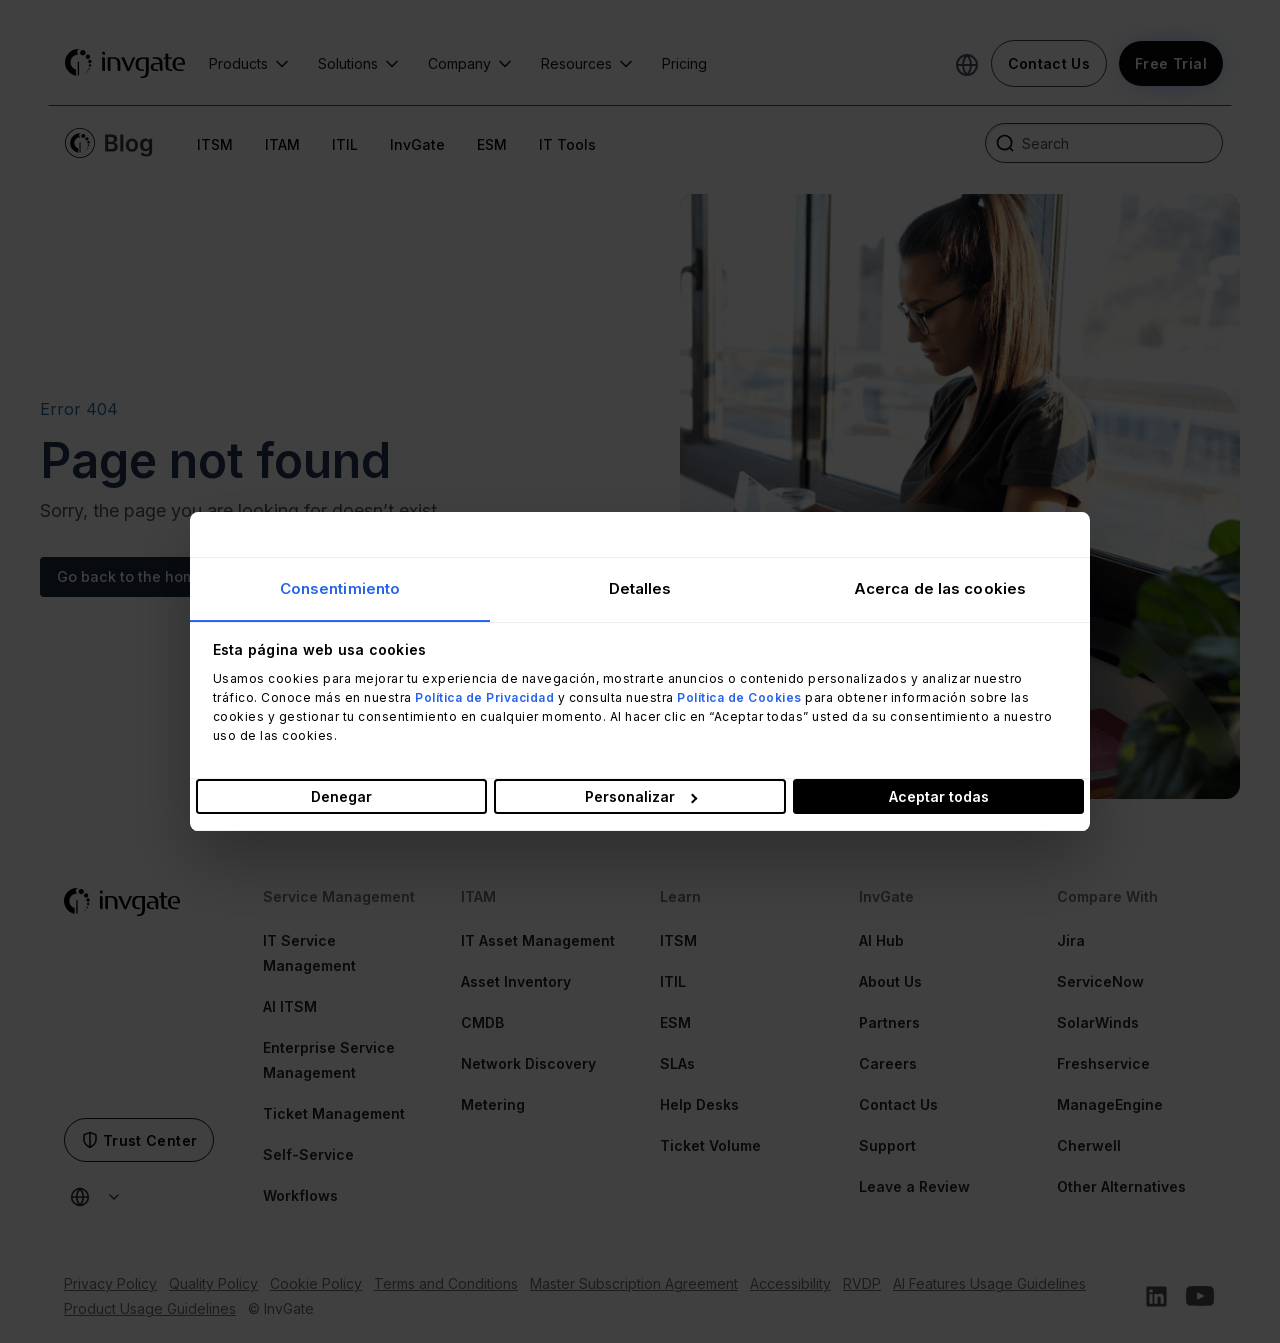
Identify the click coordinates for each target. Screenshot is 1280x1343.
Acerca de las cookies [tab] (940, 587)
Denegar (341, 797)
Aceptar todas (939, 797)
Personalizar (641, 797)
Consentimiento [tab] (340, 587)
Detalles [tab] (640, 587)
